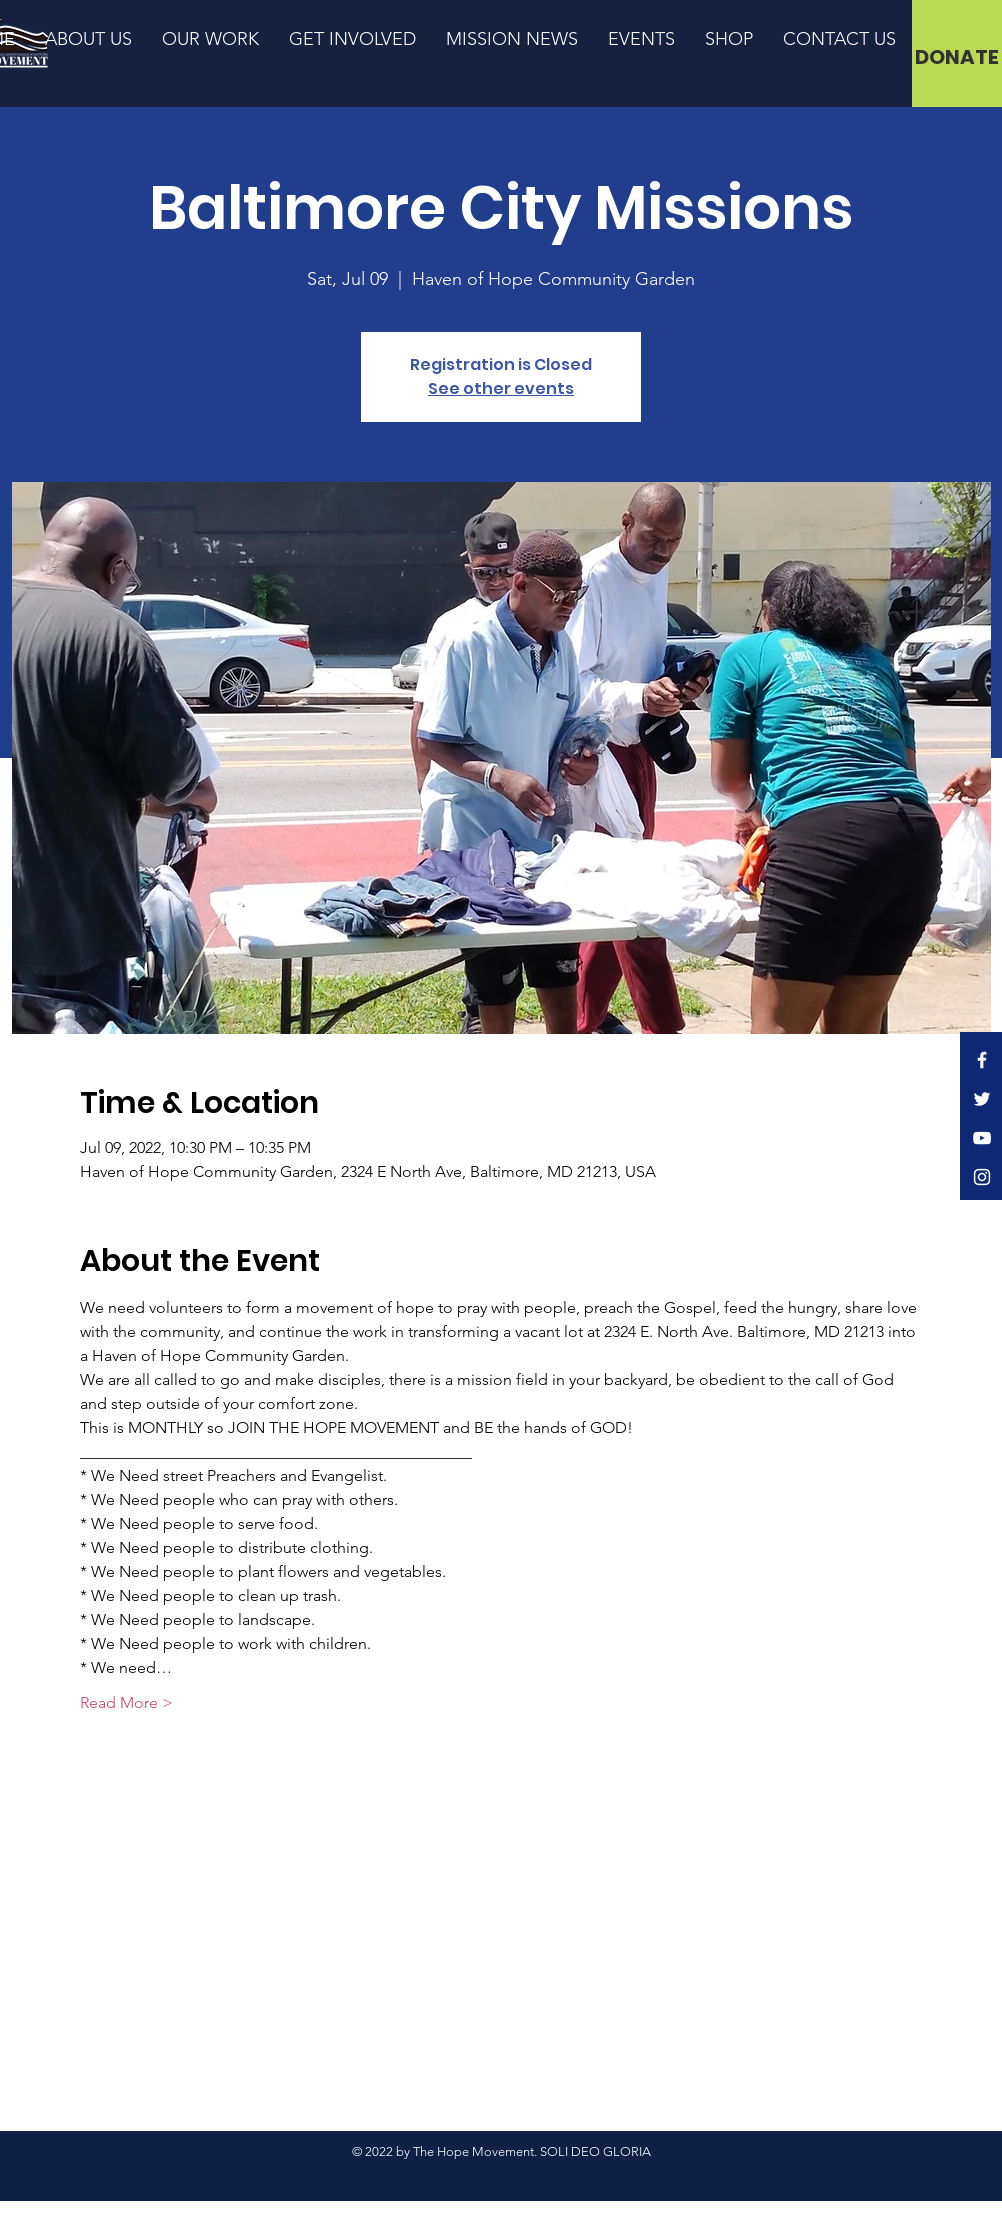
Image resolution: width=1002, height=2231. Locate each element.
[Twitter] (982, 1099)
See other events (501, 388)
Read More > (126, 1702)
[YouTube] (982, 1138)
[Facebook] (982, 1060)
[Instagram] (982, 1177)
